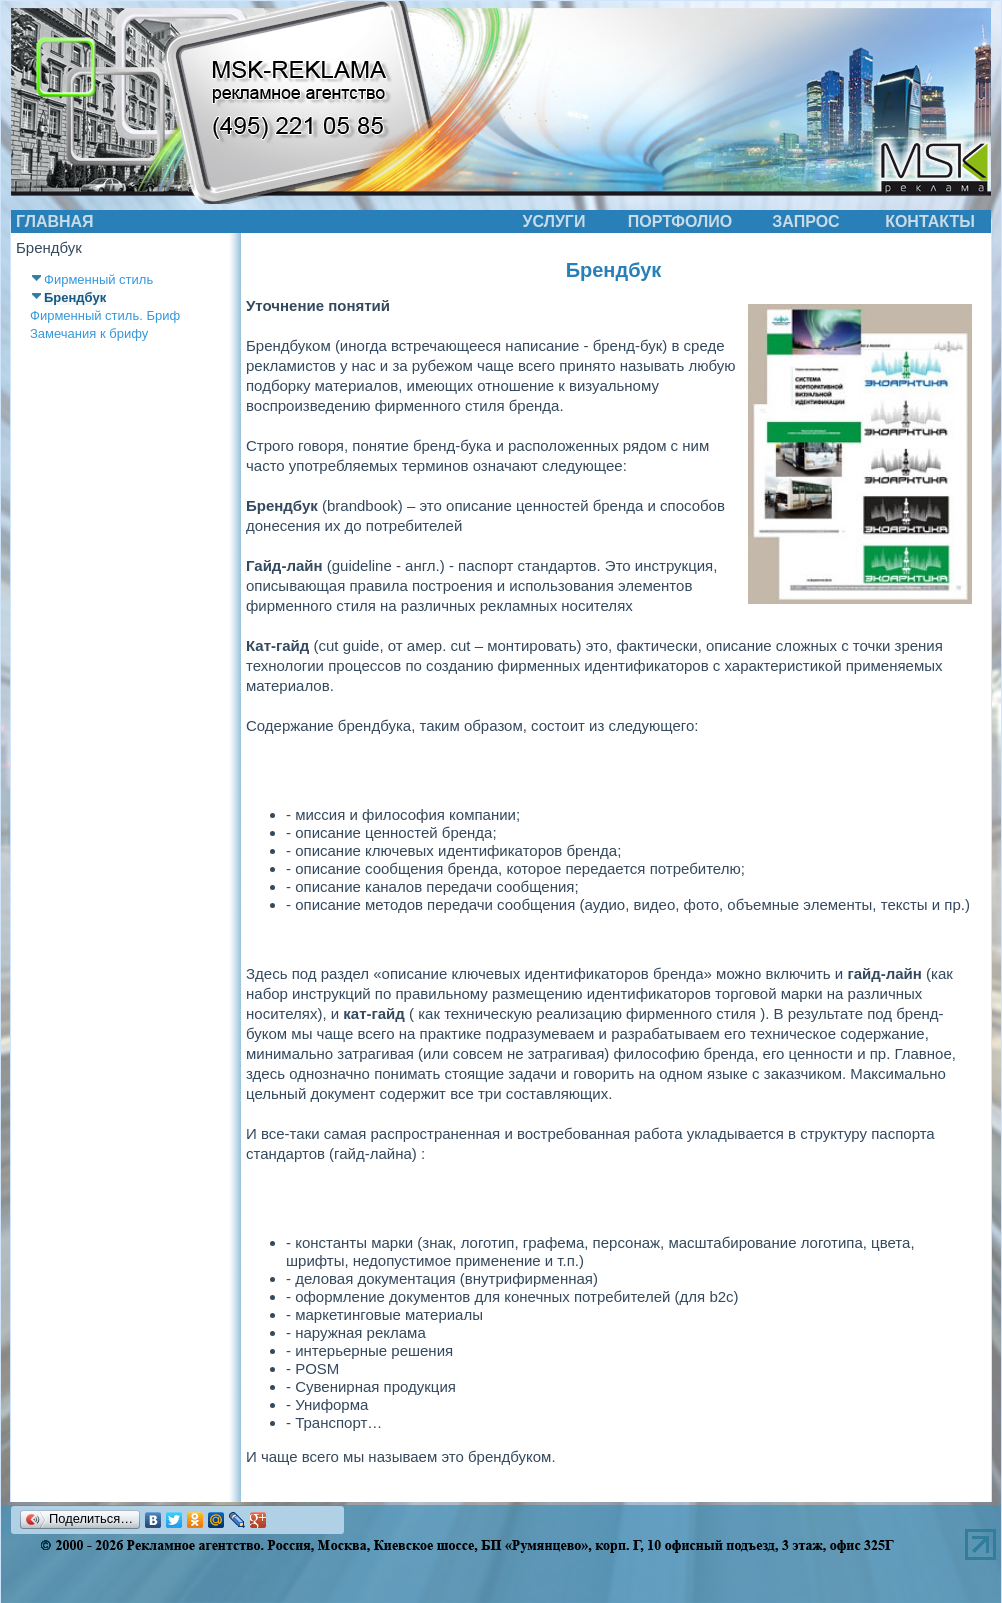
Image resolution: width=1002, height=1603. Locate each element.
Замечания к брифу (89, 333)
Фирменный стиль (98, 279)
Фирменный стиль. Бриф (105, 315)
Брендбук (75, 297)
